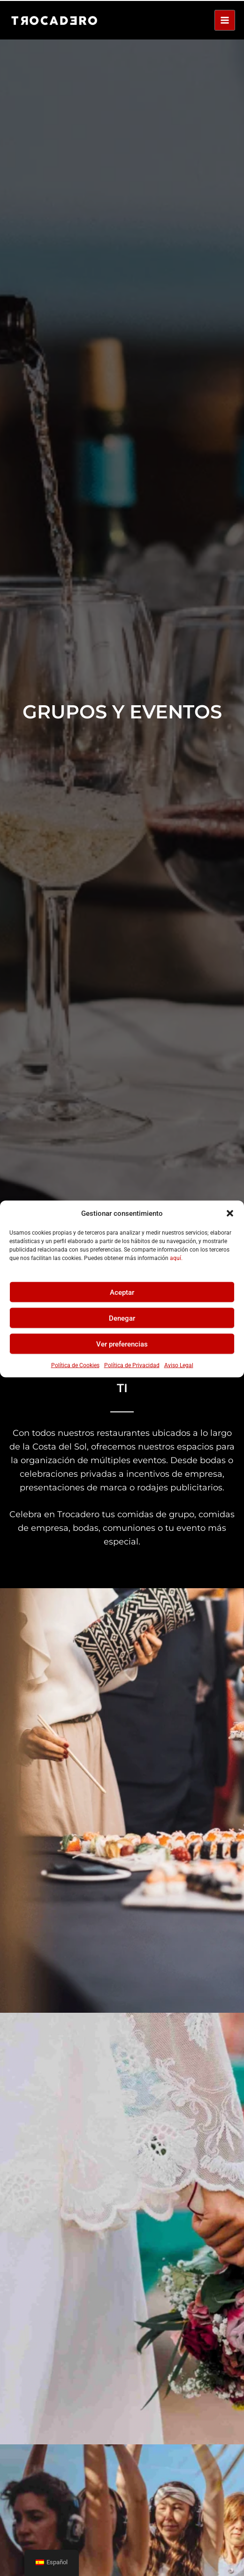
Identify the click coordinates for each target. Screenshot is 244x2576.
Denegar (122, 1317)
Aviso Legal (178, 1364)
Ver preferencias (122, 1343)
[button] (230, 1212)
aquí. (176, 1257)
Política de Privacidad (132, 1364)
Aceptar (122, 1291)
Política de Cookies (75, 1364)
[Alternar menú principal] (225, 19)
